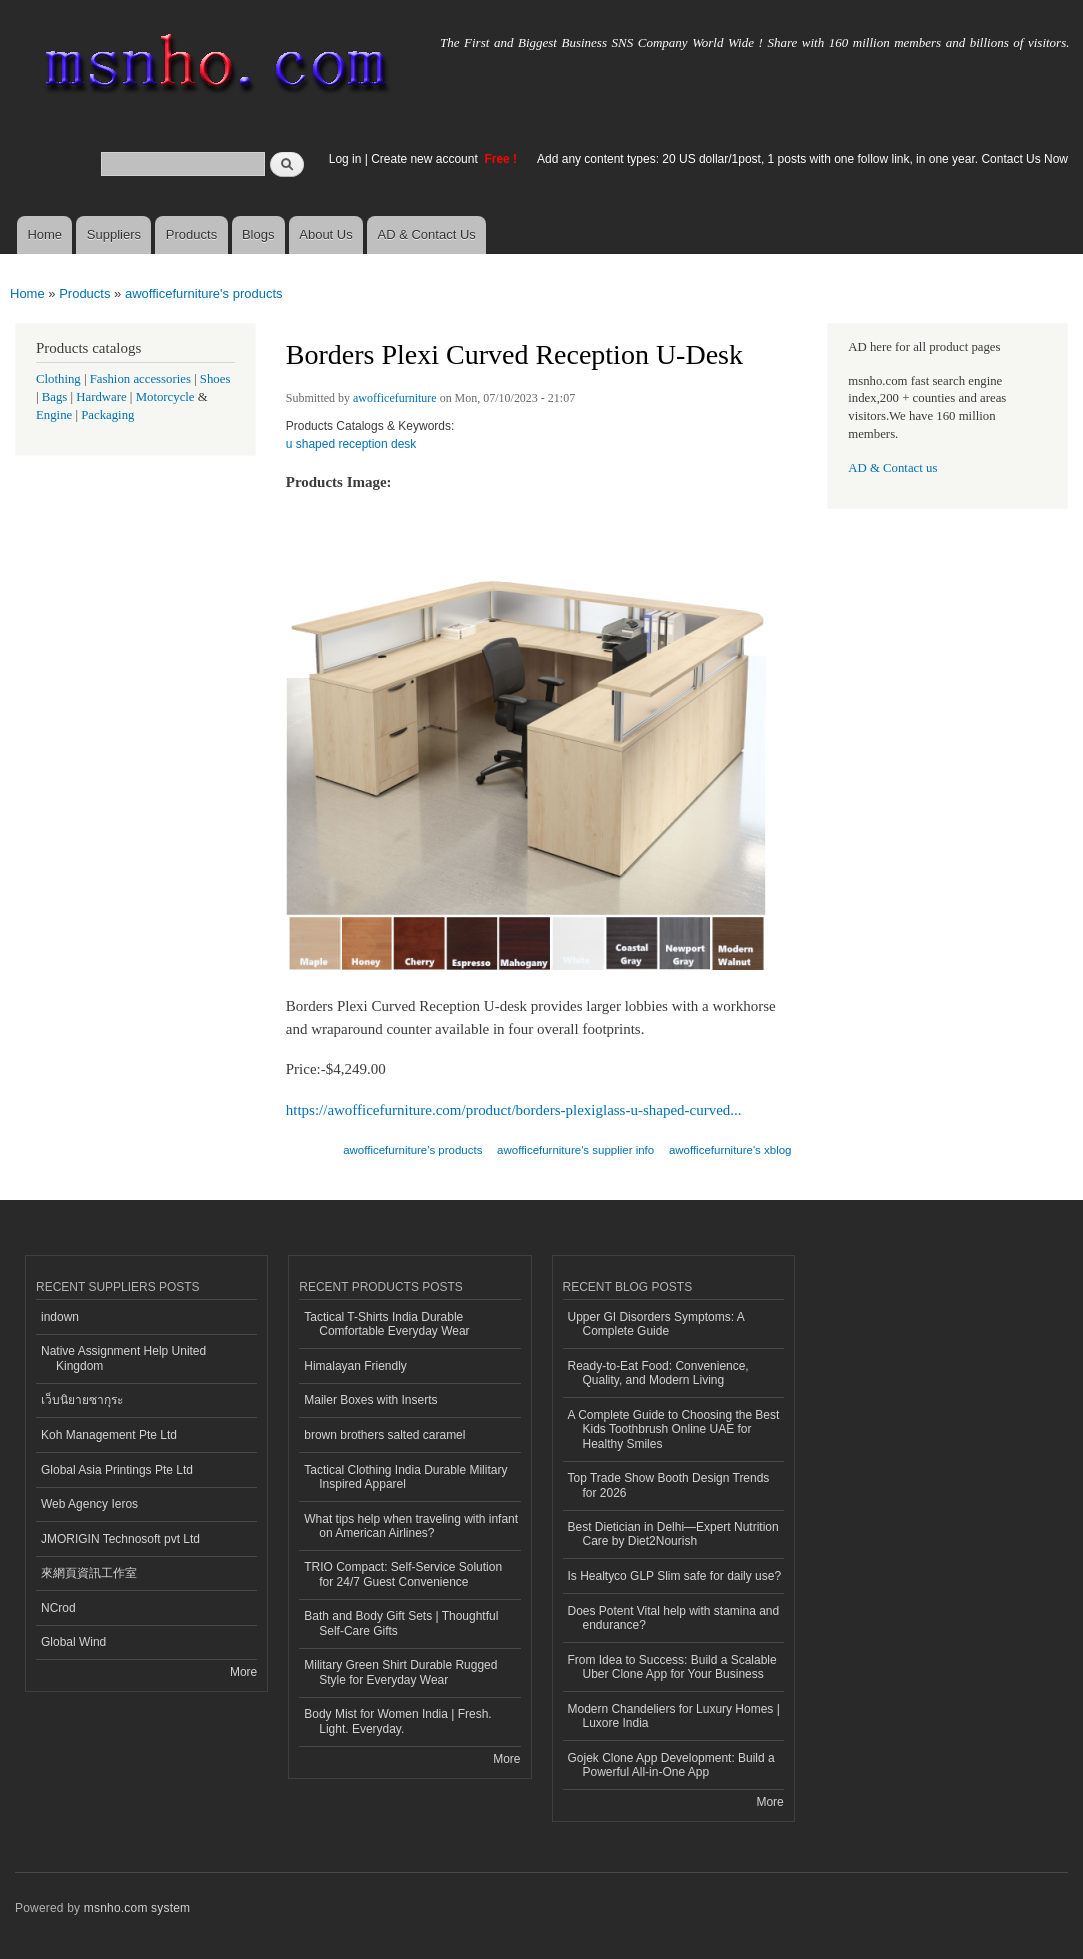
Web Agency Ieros (89, 1504)
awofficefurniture (395, 398)
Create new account (426, 159)
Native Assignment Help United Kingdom (123, 1358)
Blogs (258, 234)
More (243, 1672)
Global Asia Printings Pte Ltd (117, 1470)
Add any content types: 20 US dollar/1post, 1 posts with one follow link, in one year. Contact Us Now (802, 159)
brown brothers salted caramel (384, 1435)
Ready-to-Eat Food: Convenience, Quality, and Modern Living (658, 1373)
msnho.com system (137, 1908)
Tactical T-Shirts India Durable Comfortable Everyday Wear (386, 1324)
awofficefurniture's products (204, 293)
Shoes (215, 379)
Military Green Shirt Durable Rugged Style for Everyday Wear (400, 1672)
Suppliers (114, 234)
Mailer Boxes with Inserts (370, 1400)
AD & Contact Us (427, 234)
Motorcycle (165, 397)
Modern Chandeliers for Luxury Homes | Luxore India (674, 1716)
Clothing (58, 379)
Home (44, 234)
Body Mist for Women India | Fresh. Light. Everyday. (397, 1721)
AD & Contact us (892, 468)
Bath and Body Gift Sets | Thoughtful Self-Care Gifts (401, 1623)
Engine (54, 415)
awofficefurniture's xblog (730, 1150)
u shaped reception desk (351, 444)
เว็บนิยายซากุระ (82, 1400)
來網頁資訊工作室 (89, 1573)
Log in (345, 159)
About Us (325, 234)
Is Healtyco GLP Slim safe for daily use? (675, 1576)
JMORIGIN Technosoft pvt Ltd (120, 1539)
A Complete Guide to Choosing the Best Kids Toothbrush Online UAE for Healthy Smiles (674, 1429)
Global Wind (73, 1642)
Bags (55, 397)
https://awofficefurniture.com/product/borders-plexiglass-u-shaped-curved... (514, 1110)
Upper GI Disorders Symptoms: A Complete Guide (656, 1324)
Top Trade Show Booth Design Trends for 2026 (669, 1485)
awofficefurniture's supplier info (575, 1150)
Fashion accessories (140, 379)
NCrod (58, 1608)
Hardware (101, 397)
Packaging (107, 415)
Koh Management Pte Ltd (109, 1435)
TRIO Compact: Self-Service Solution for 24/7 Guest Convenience (403, 1574)
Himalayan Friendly (355, 1366)
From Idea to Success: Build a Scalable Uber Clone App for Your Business (672, 1667)
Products (191, 234)
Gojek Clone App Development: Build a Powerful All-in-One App (671, 1765)
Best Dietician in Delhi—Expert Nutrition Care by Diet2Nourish (673, 1534)
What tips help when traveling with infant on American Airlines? (411, 1526)
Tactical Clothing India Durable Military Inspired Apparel (405, 1477)
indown (60, 1317)
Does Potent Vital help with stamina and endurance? (674, 1618)
